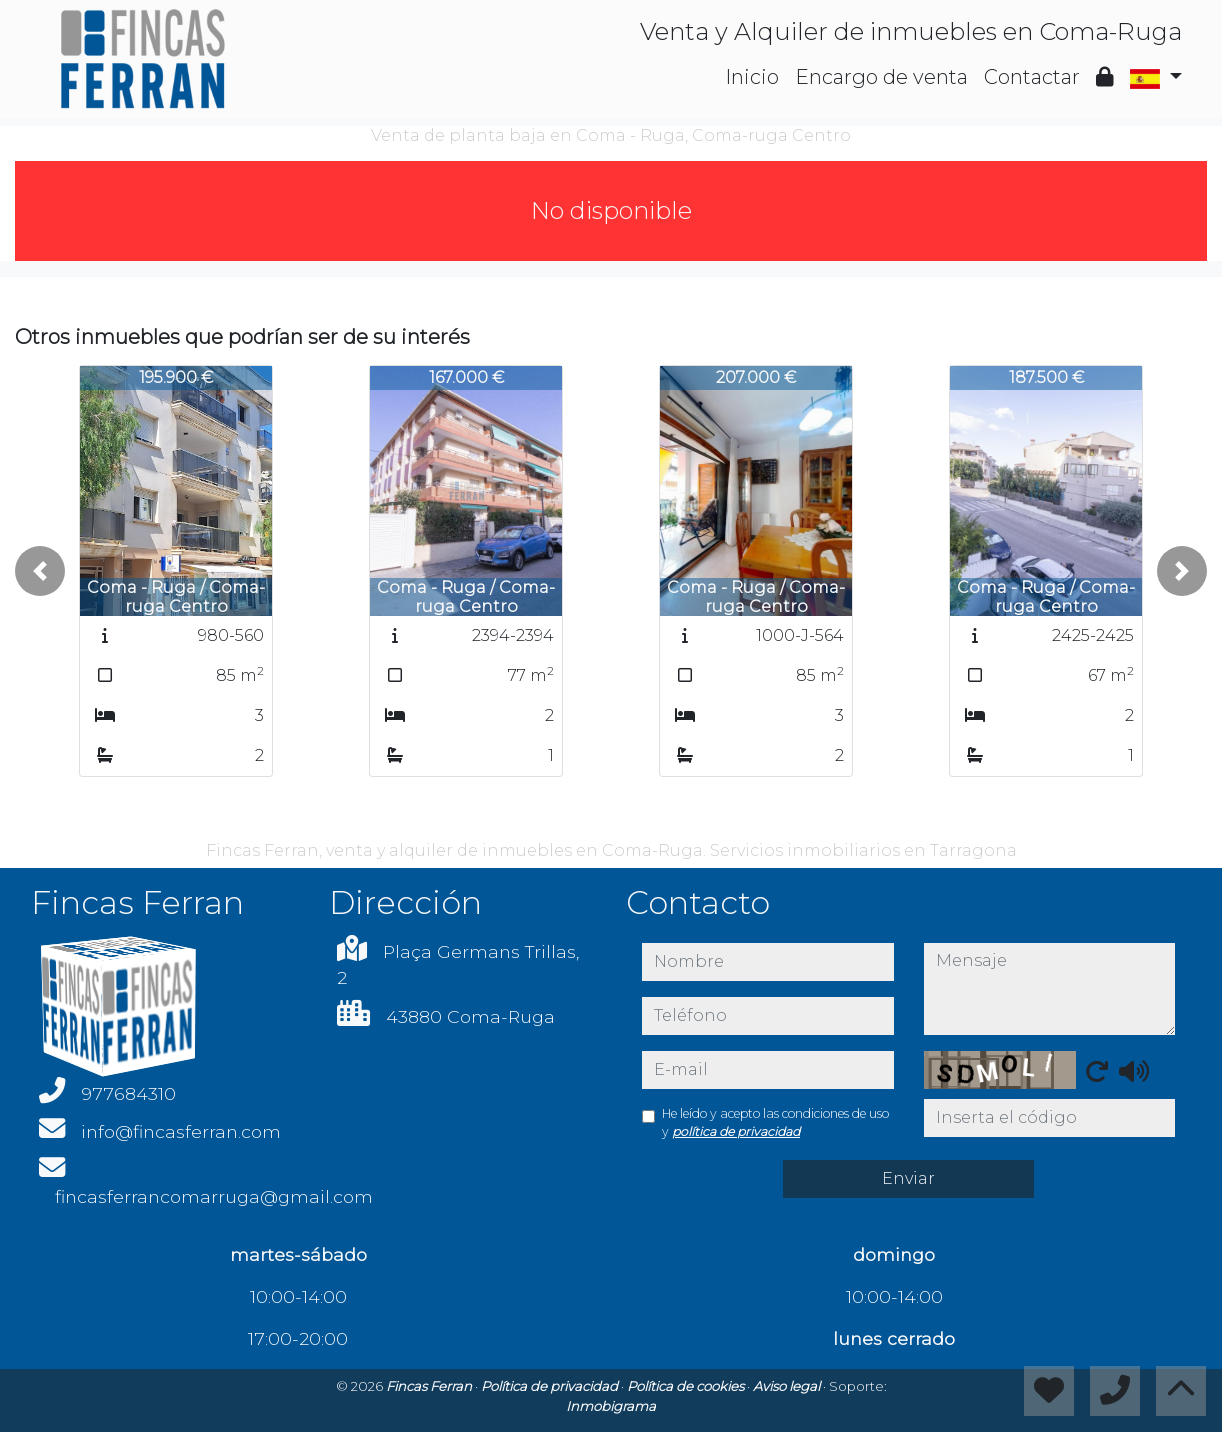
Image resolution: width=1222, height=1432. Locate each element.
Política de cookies (687, 1386)
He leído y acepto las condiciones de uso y (775, 1122)
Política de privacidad (551, 1386)
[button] (40, 571)
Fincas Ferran (430, 1386)
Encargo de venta (881, 77)
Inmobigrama (611, 1406)
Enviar (908, 1178)
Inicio (752, 77)
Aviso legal (788, 1386)
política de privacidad (736, 1131)
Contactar (1032, 77)
